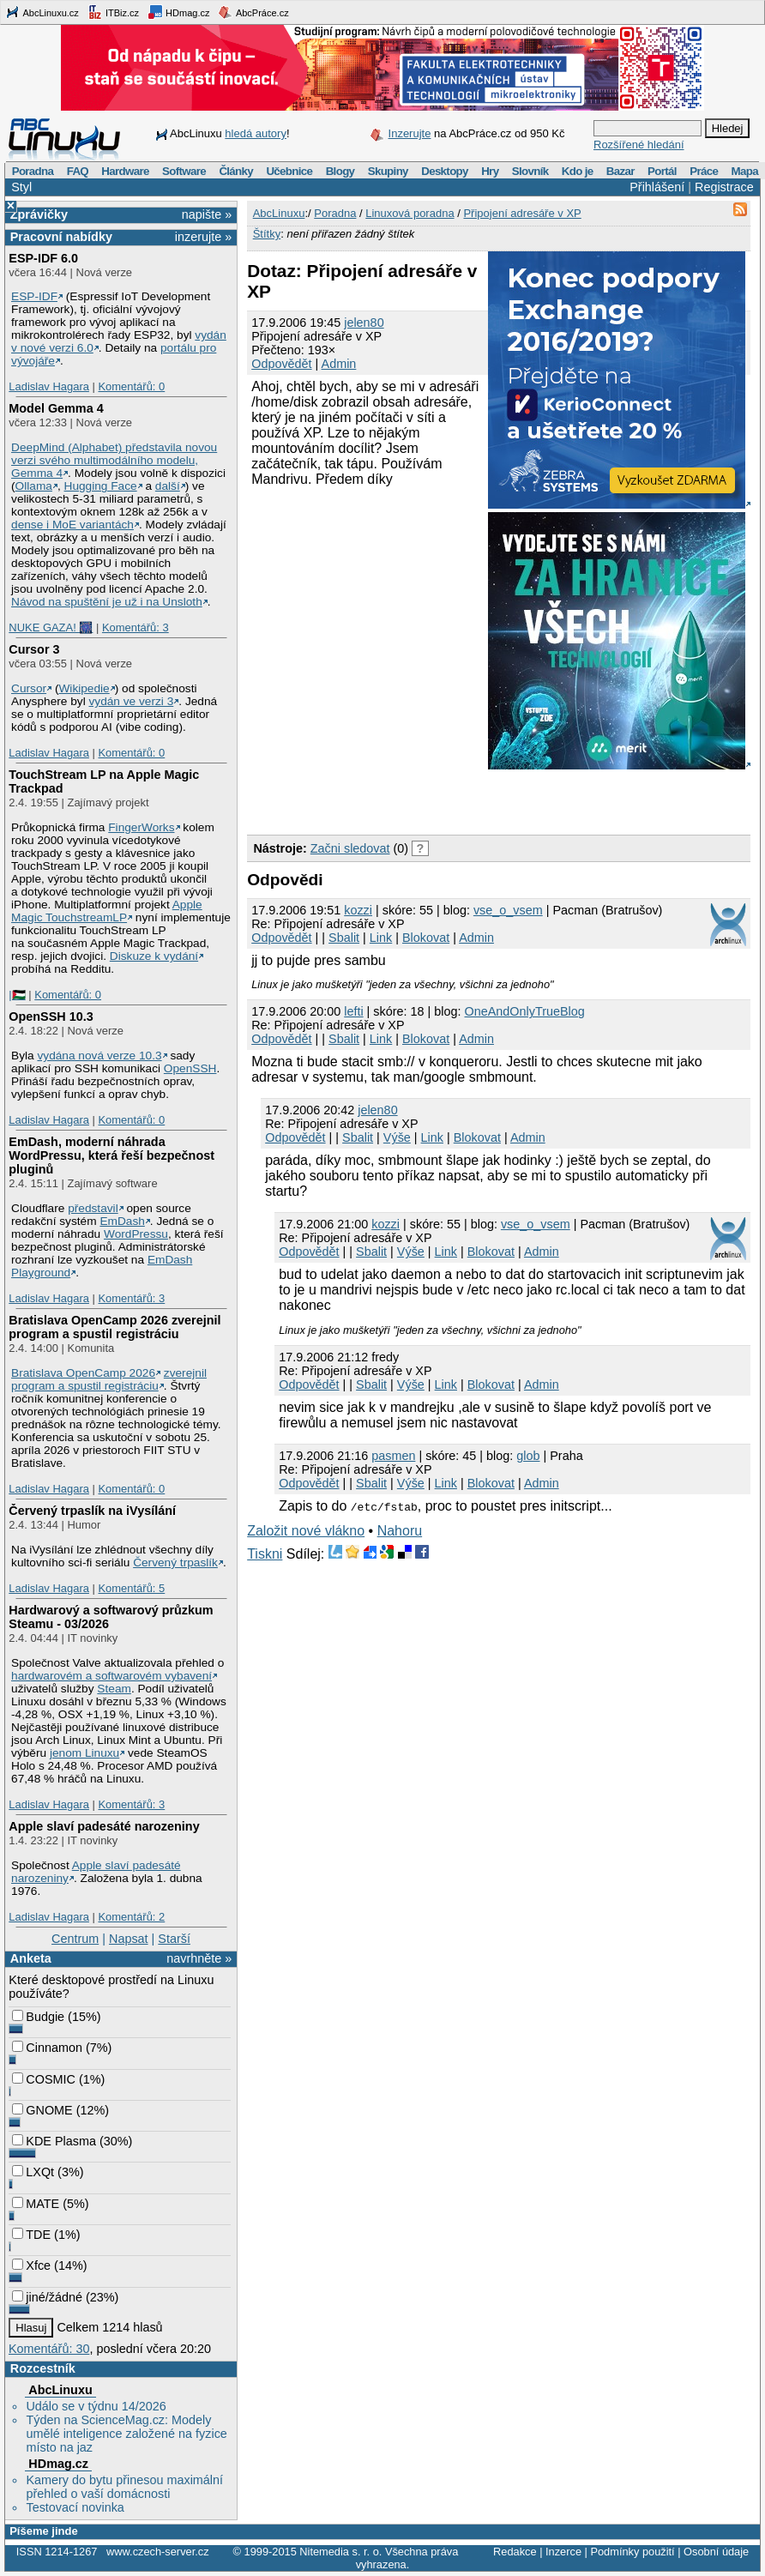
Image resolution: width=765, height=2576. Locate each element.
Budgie (38, 2017)
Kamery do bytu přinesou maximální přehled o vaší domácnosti (124, 2487)
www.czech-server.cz (157, 2551)
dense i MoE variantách (72, 524)
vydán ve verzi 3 (130, 701)
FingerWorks (141, 827)
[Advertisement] (447, 798)
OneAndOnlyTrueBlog (525, 1011)
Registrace (724, 187)
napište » (207, 214)
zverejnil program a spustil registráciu (109, 1379)
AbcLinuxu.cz (42, 12)
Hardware (124, 171)
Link (381, 937)
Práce (704, 171)
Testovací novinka (74, 2507)
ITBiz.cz (113, 12)
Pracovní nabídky (61, 237)
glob (527, 1456)
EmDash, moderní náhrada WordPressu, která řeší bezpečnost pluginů (111, 1155)
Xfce (31, 2265)
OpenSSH (190, 1068)
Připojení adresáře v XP (522, 213)
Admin (339, 364)
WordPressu (136, 1234)
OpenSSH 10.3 (51, 1016)
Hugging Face (100, 486)
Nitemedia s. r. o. (340, 2551)
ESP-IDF (34, 296)
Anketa (30, 1958)
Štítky (267, 233)
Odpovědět (281, 364)
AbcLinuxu (60, 2390)
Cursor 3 (34, 649)
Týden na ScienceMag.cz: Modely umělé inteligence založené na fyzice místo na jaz (126, 2433)
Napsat (128, 1939)
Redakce (515, 2551)
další (167, 486)
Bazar (620, 171)
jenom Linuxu (84, 1752)
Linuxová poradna (409, 213)
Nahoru (399, 1530)
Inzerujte (410, 133)
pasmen (393, 1456)
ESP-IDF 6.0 (43, 258)
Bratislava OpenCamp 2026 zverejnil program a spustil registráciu (114, 1327)
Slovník (530, 171)
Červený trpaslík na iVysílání (92, 1510)
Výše (397, 1137)
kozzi (358, 910)
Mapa (744, 171)
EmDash (121, 1221)
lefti (353, 1011)
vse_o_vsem (508, 910)
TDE (31, 2234)
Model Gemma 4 (56, 408)
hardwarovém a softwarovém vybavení (111, 1675)
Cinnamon (47, 2047)
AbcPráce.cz (253, 12)
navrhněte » (199, 1958)
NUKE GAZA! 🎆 (51, 627)
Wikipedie (83, 688)
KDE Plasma (54, 2141)
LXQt (33, 2172)
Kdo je (577, 171)
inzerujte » (203, 237)
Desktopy (444, 171)
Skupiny (388, 171)
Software (184, 171)
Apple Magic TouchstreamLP (106, 911)
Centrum (75, 1939)
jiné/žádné (47, 2297)
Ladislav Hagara (49, 386)
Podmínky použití (632, 2551)
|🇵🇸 (17, 994)
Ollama (33, 486)
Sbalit (343, 937)
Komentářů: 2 (131, 1916)
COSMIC (43, 2079)
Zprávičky (39, 214)
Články (236, 171)
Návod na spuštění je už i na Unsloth (106, 601)
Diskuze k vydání (154, 956)
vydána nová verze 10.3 (99, 1055)
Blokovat (425, 937)
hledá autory (255, 133)
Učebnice (289, 171)
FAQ (77, 171)
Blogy (340, 171)
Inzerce (563, 2551)
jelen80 (363, 322)
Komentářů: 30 (49, 2349)
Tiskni (264, 1554)
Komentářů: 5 (131, 1588)
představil (93, 1208)
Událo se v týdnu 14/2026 (96, 2406)
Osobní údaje (716, 2551)
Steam (114, 1688)
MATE (35, 2204)
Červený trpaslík (175, 1562)
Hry (489, 171)
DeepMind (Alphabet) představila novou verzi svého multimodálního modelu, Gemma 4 (114, 460)
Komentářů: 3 (135, 627)
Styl (21, 187)
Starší (174, 1939)
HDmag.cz (178, 12)
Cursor (28, 688)
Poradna (33, 171)
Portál (662, 171)
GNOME (42, 2110)
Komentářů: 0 (131, 386)
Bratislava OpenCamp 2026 (83, 1372)
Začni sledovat (350, 848)
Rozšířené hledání (638, 144)
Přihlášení (656, 187)
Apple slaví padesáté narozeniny (104, 1826)
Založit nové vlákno (305, 1530)
